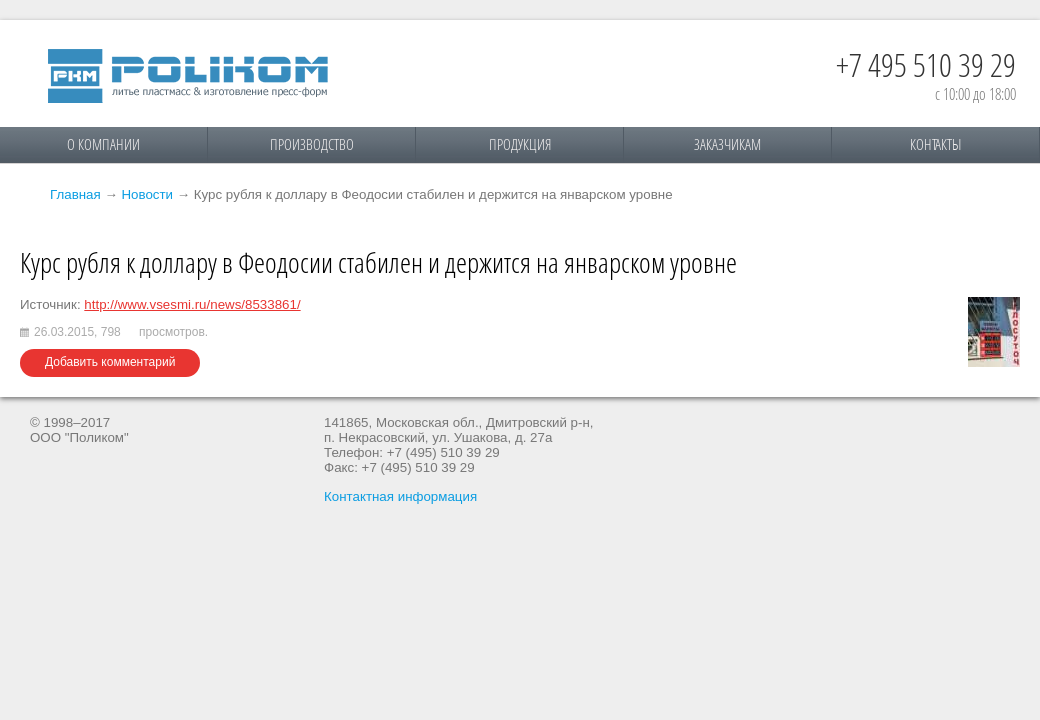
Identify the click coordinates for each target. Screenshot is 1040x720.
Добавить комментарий (110, 362)
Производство (312, 144)
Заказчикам (727, 144)
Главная (75, 194)
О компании (103, 144)
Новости (147, 194)
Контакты (935, 144)
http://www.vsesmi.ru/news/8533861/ (192, 304)
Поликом (188, 76)
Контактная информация (400, 496)
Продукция (520, 144)
